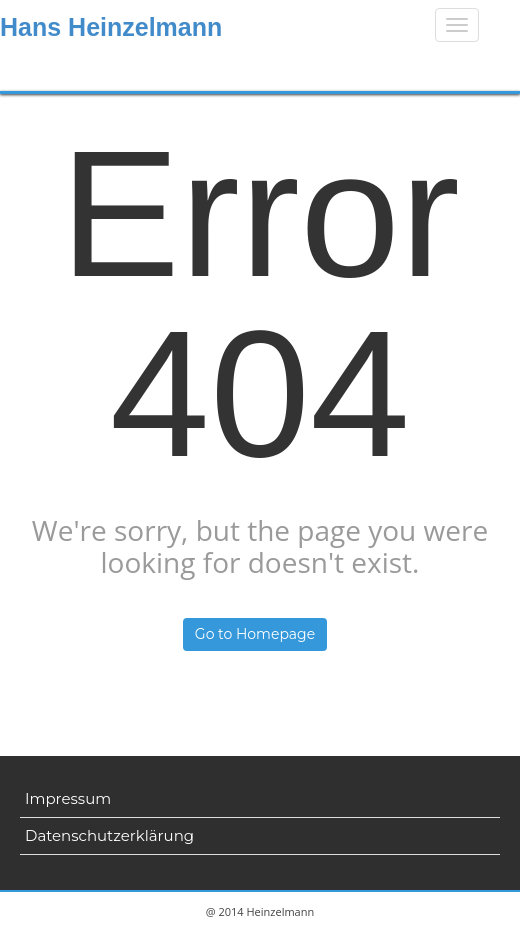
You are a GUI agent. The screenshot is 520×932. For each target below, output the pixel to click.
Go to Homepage (255, 634)
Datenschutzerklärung (109, 835)
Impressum (68, 798)
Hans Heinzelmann (111, 27)
